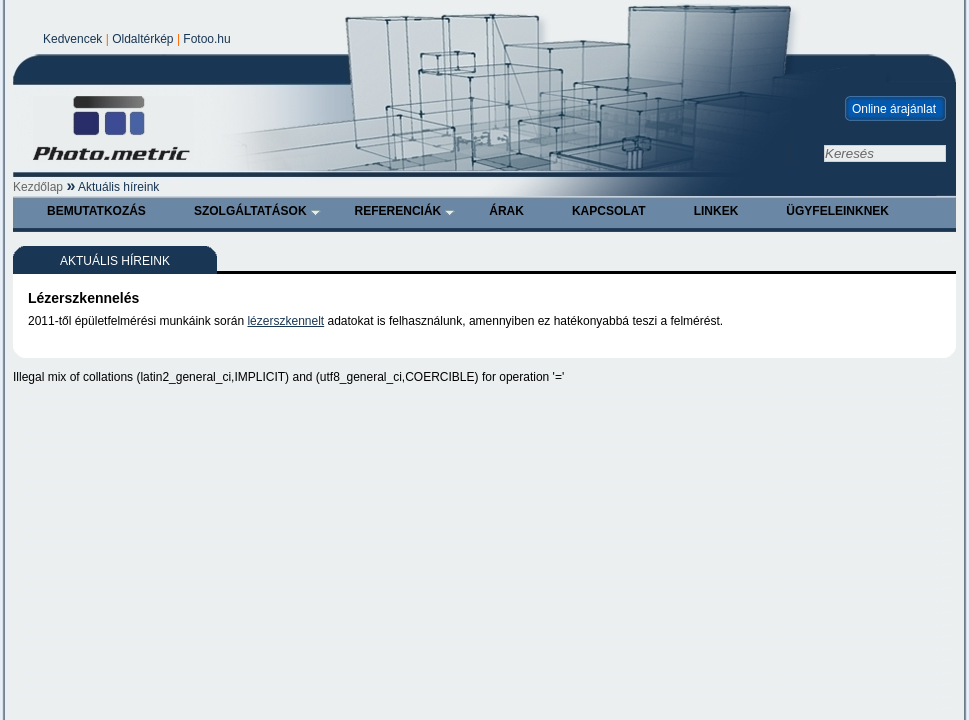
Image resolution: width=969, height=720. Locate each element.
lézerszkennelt (285, 321)
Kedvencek (72, 39)
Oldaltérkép (142, 39)
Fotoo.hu (206, 39)
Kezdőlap (38, 187)
